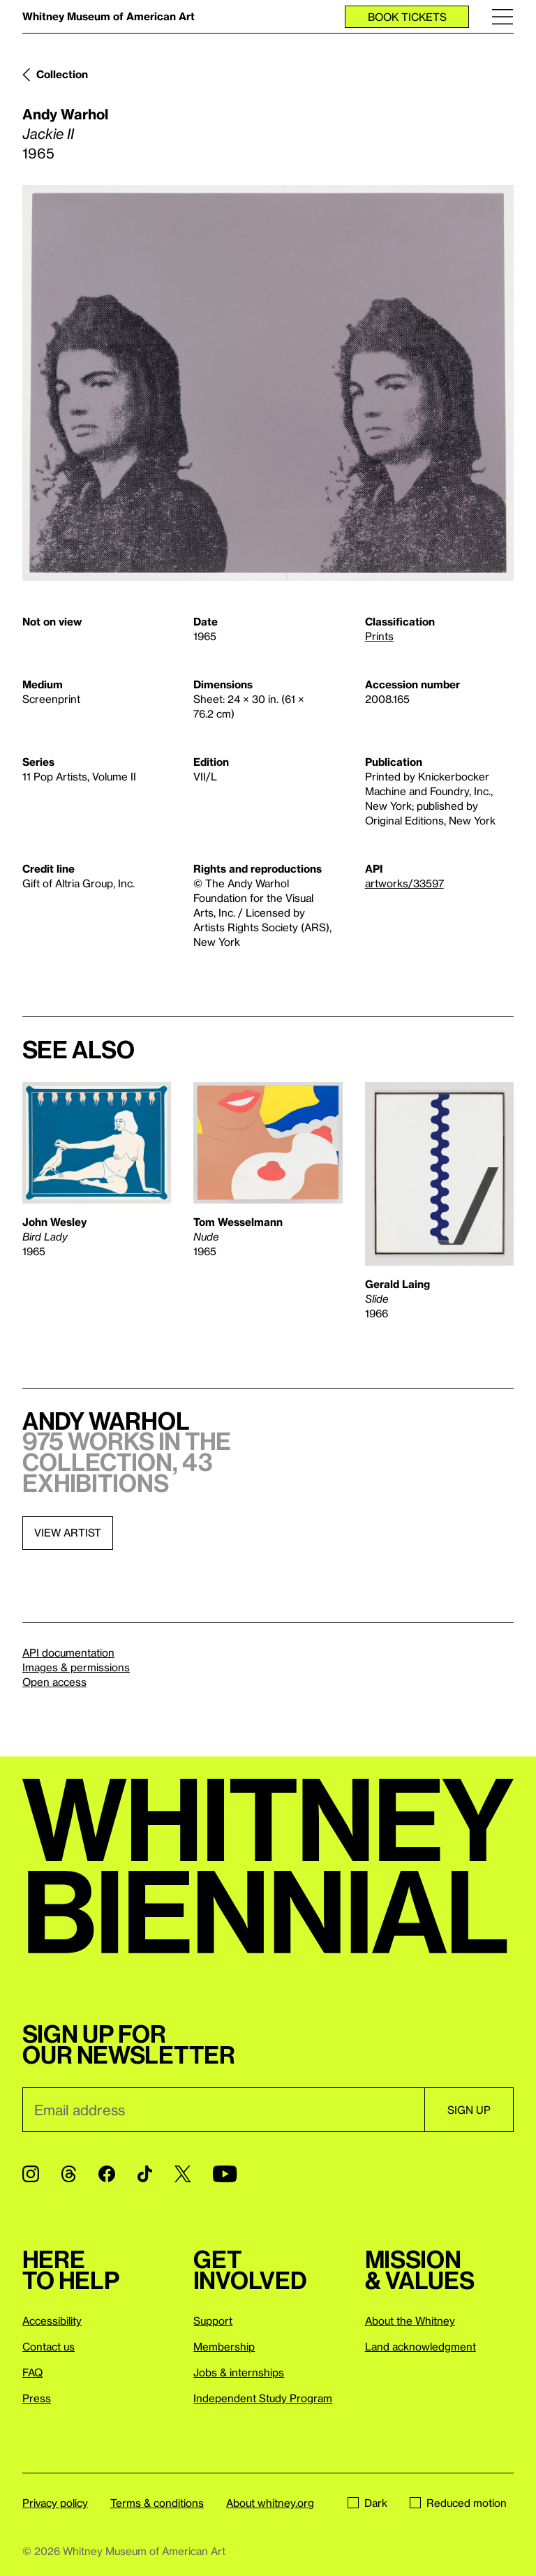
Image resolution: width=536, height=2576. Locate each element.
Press (36, 2398)
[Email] (223, 2109)
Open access (54, 1681)
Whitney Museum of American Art (108, 16)
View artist (67, 1532)
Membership (224, 2346)
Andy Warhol (65, 113)
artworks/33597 (404, 883)
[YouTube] (225, 2173)
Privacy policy (55, 2502)
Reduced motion (458, 2502)
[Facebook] (106, 2173)
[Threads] (68, 2173)
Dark (367, 2502)
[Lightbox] (268, 383)
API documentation (68, 1652)
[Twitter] (182, 2173)
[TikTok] (144, 2173)
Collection (62, 74)
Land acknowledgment (420, 2346)
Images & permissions (76, 1667)
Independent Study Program (262, 2398)
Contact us (48, 2346)
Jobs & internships (238, 2372)
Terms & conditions (157, 2502)
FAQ (32, 2372)
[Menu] (502, 16)
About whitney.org (270, 2502)
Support (212, 2320)
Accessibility (52, 2320)
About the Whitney (410, 2320)
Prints (379, 636)
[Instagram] (30, 2173)
